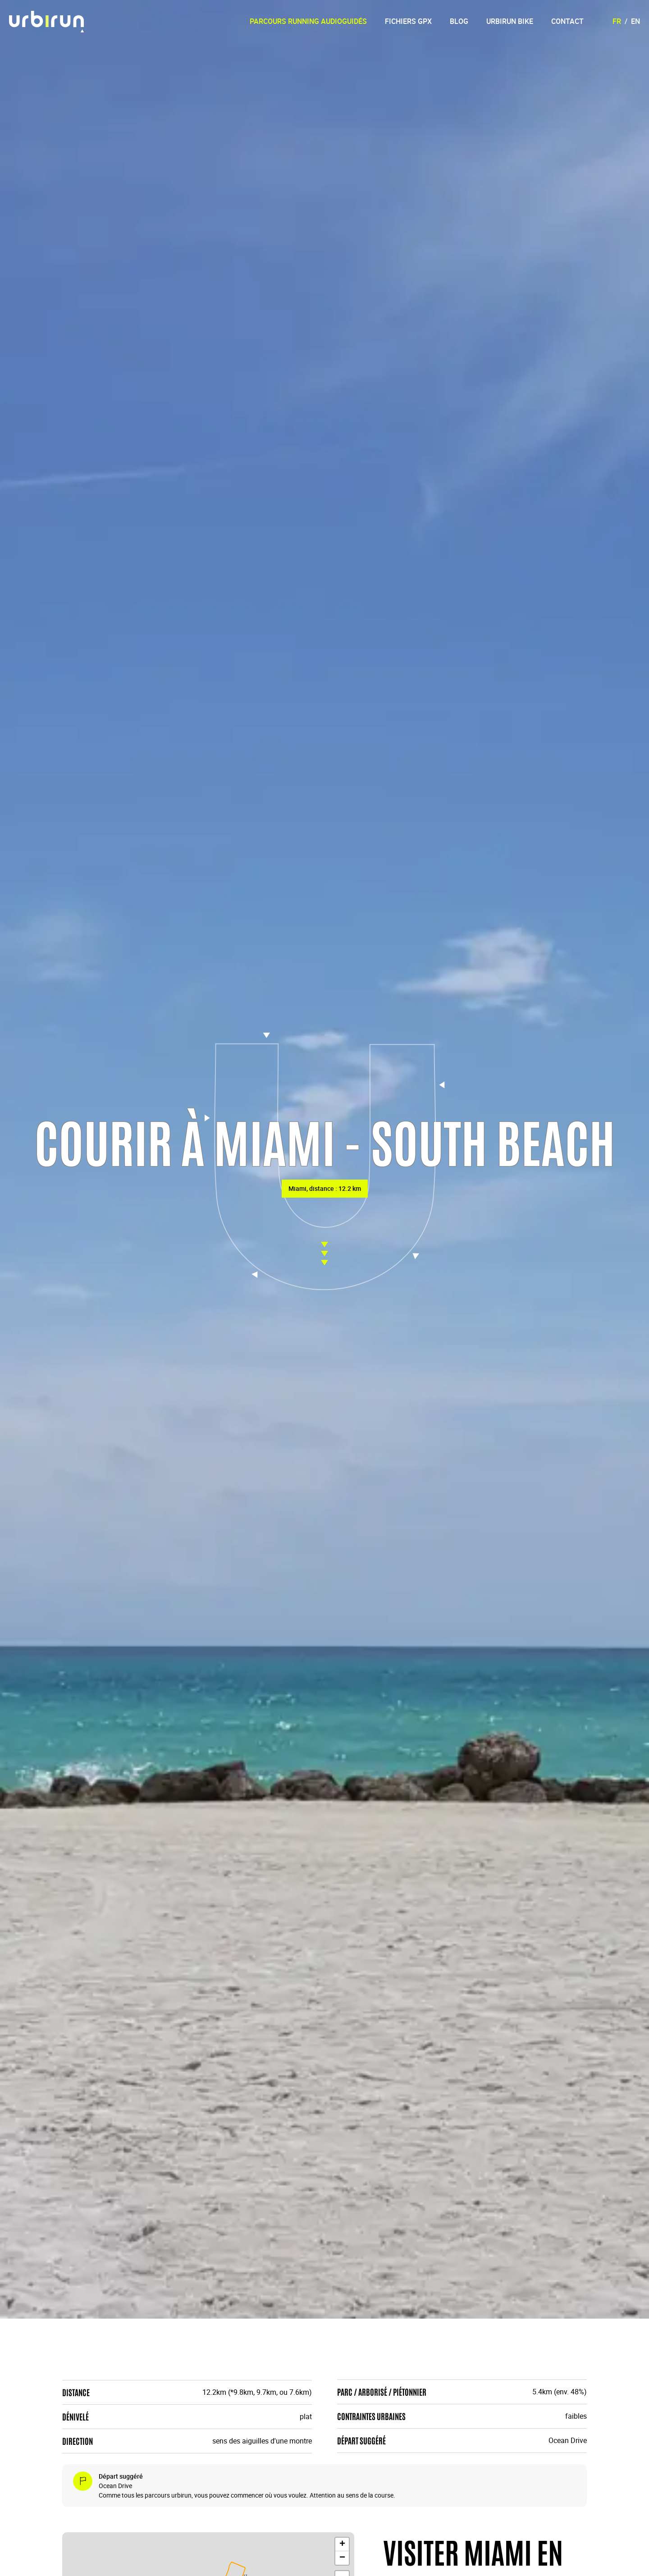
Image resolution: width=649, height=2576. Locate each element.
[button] (342, 2544)
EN (635, 21)
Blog (459, 21)
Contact (567, 21)
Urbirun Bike (509, 21)
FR (616, 21)
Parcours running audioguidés (308, 21)
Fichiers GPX (408, 21)
